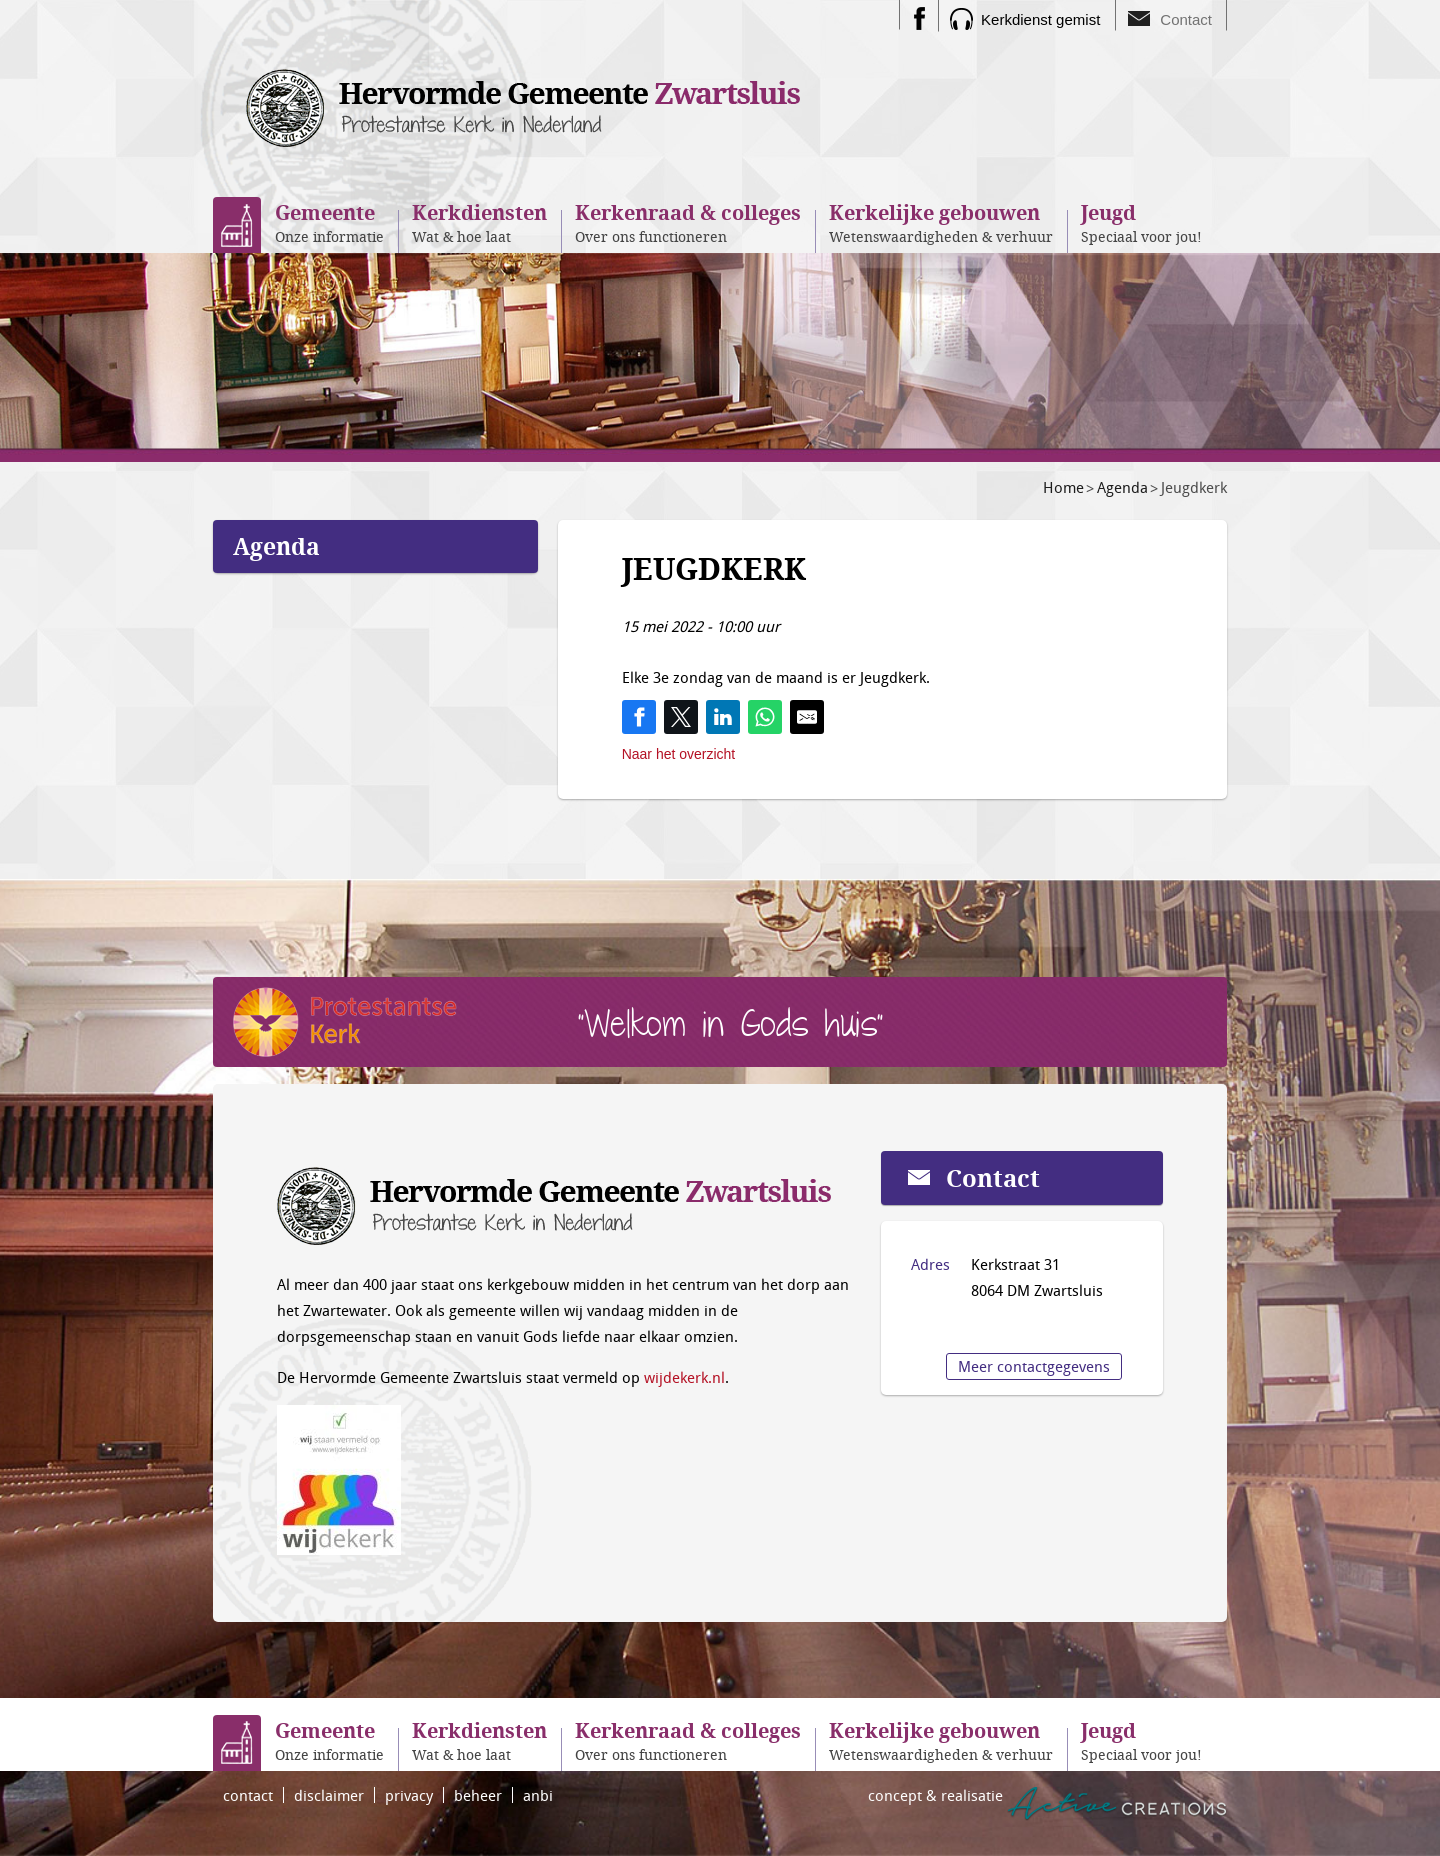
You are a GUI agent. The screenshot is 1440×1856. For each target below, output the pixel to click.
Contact (1186, 19)
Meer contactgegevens (1034, 1366)
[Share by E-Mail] (807, 717)
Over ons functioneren (688, 222)
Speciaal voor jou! (1141, 222)
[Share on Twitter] (681, 717)
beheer (478, 1795)
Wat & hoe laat (479, 222)
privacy (409, 1795)
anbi (538, 1795)
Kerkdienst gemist (1040, 19)
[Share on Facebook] (639, 717)
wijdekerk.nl (684, 1377)
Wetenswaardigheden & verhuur (941, 222)
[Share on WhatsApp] (765, 717)
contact (248, 1795)
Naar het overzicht (679, 754)
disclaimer (329, 1795)
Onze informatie (329, 222)
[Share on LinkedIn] (723, 717)
